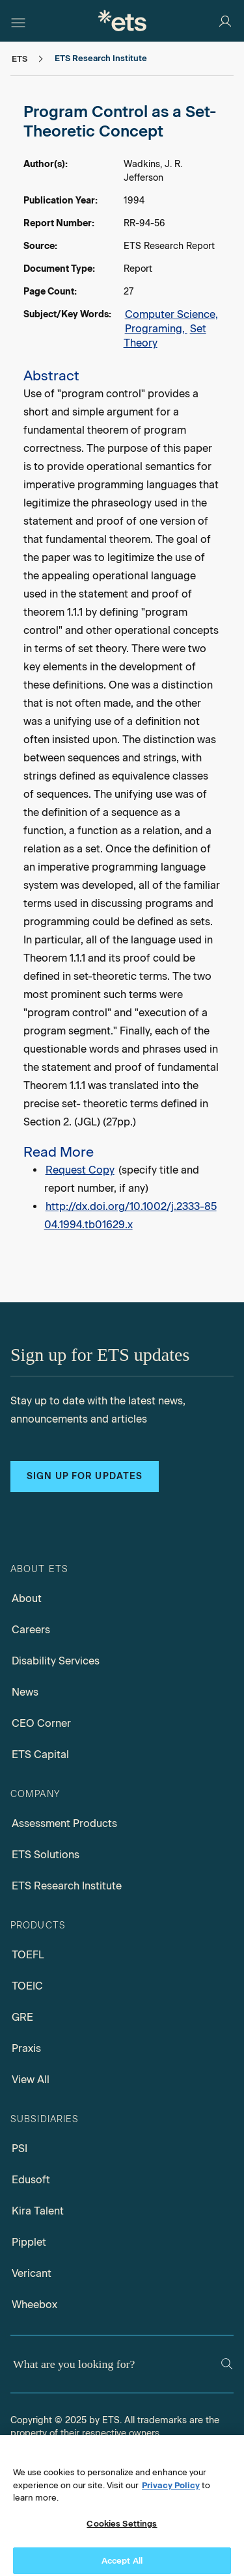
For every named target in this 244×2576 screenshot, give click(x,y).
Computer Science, (171, 314)
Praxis (26, 2048)
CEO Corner (41, 1723)
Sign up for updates (84, 1476)
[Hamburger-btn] (18, 21)
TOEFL (28, 1955)
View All (30, 2079)
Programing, (156, 328)
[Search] (227, 2364)
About (27, 1598)
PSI (19, 2148)
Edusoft (31, 2180)
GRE (22, 2017)
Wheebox (34, 2304)
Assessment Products (64, 1823)
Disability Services (56, 1661)
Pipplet (29, 2242)
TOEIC (27, 1986)
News (25, 1692)
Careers (31, 1629)
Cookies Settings (122, 2531)
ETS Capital (40, 1754)
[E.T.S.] (122, 20)
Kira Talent (38, 2211)
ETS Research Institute (67, 1886)
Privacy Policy (171, 2492)
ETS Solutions (45, 1854)
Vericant (31, 2273)
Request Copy (80, 1170)
